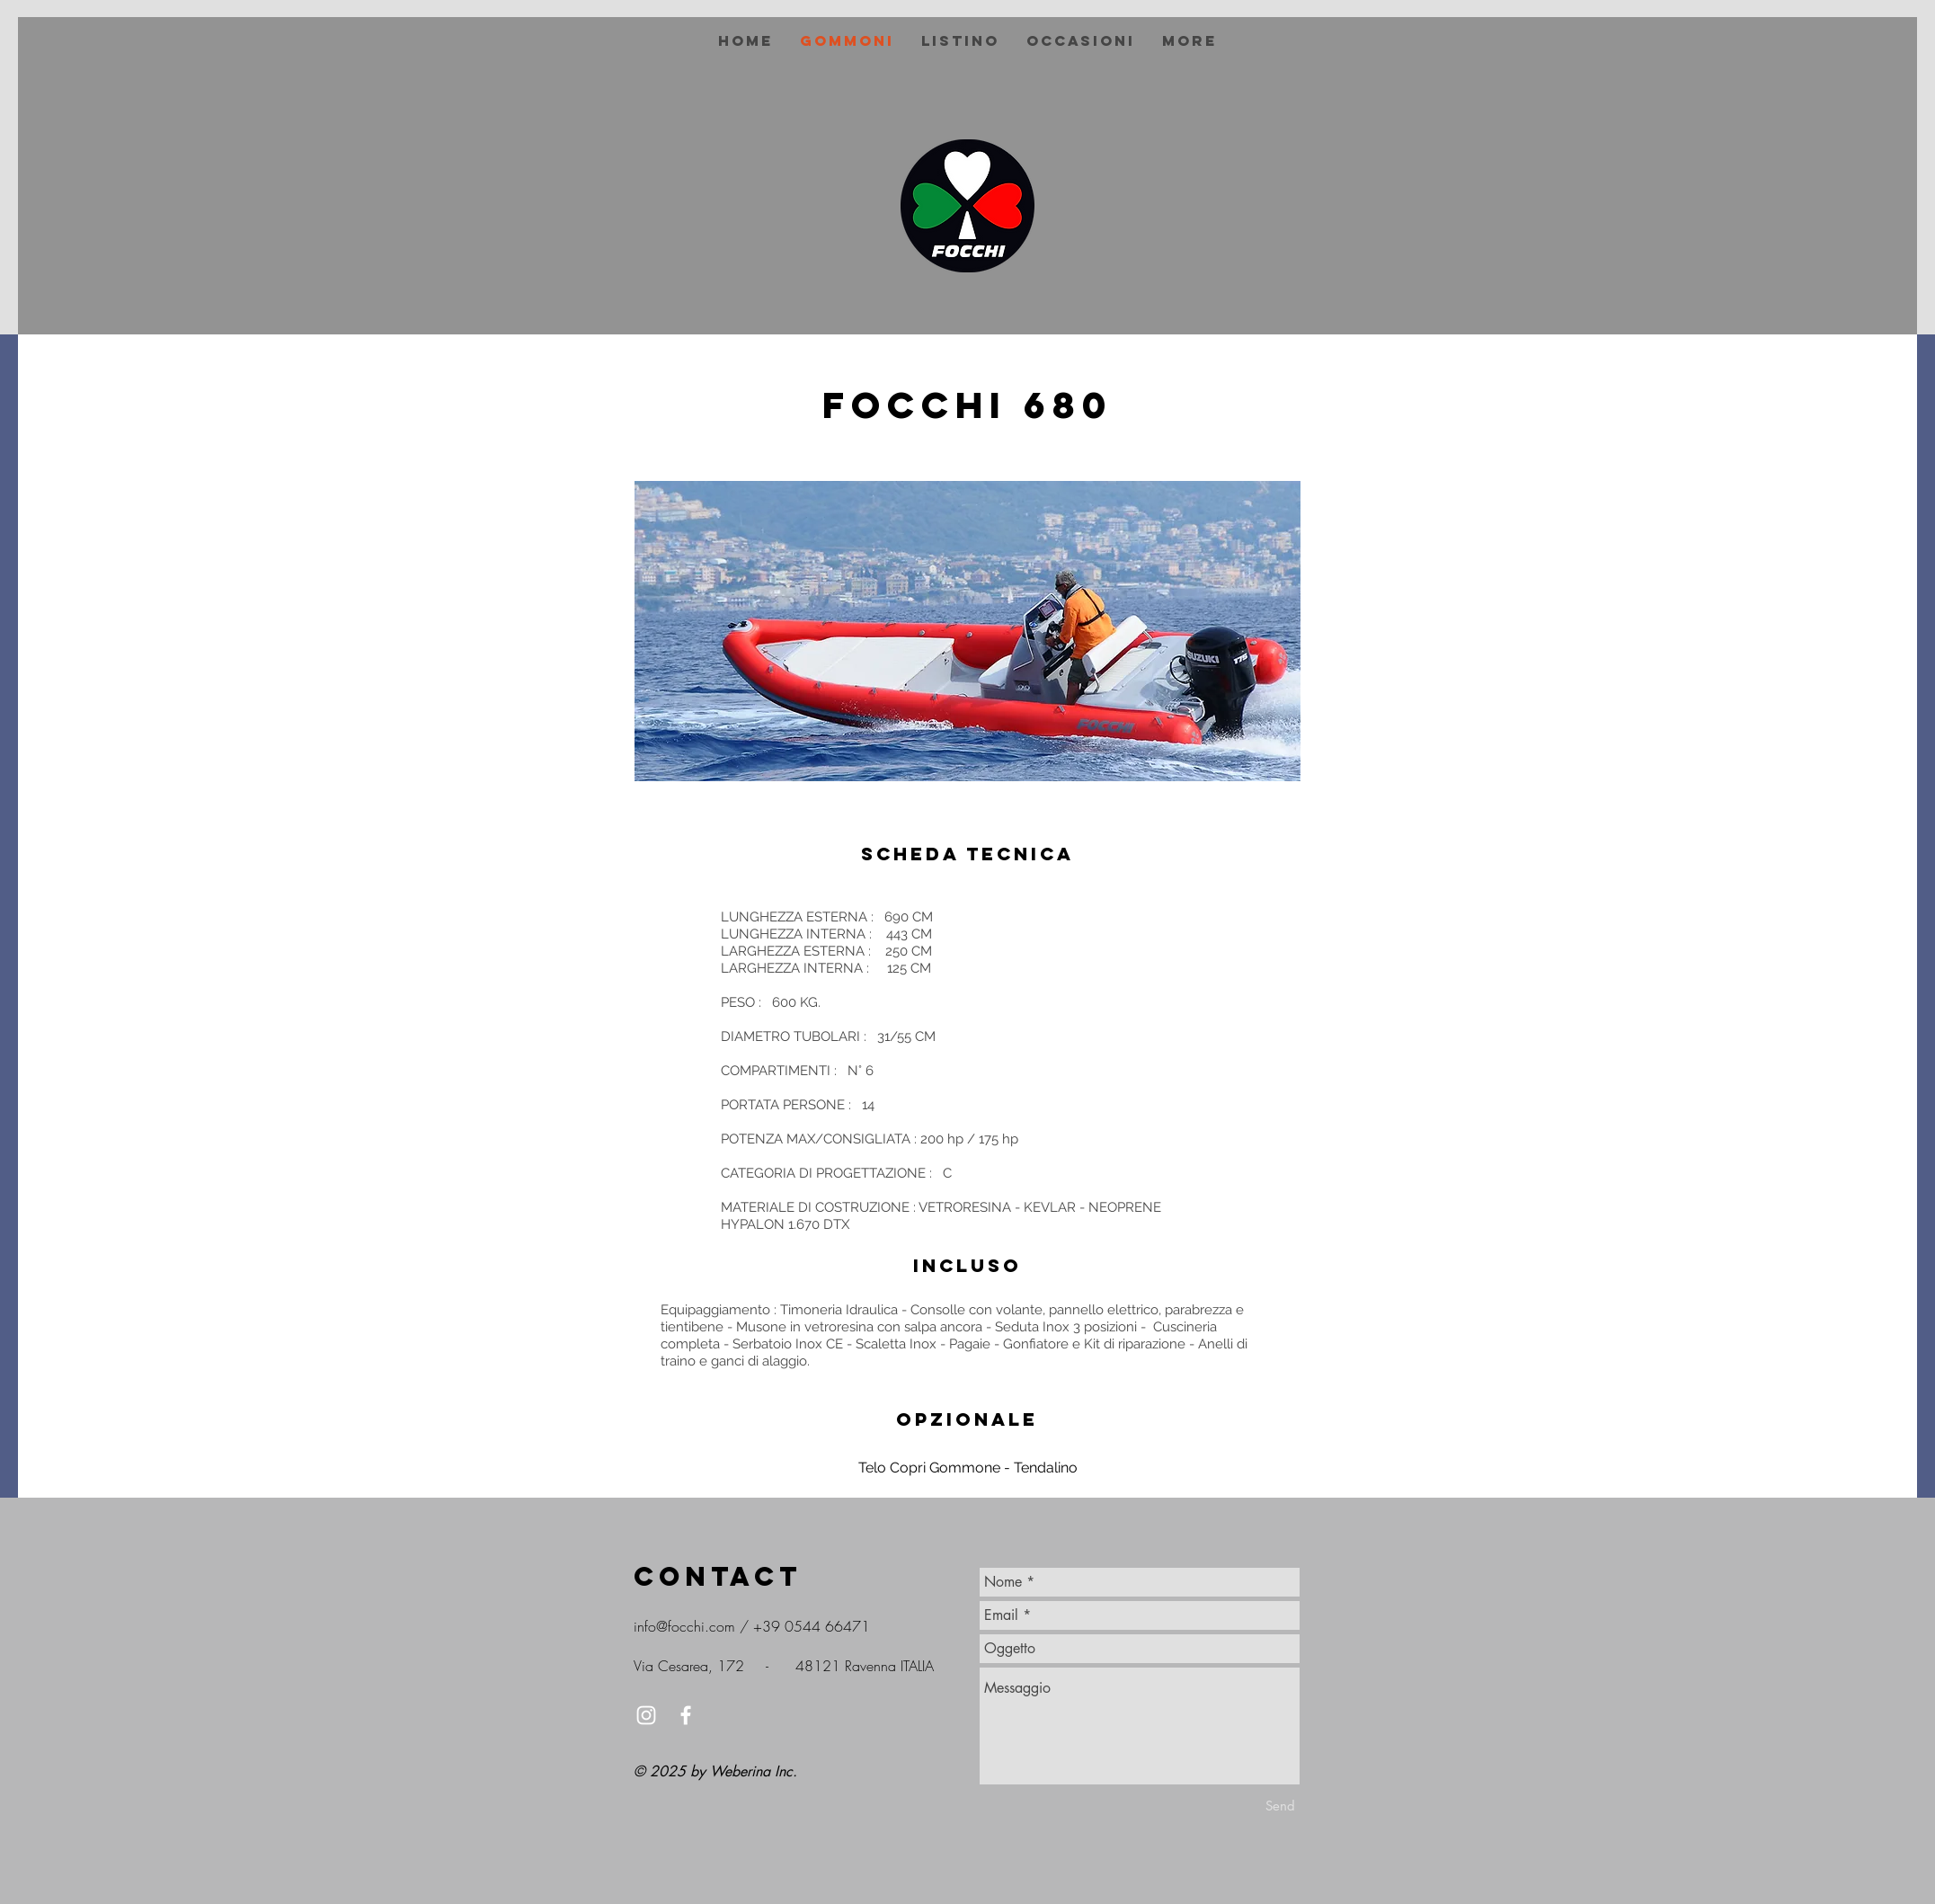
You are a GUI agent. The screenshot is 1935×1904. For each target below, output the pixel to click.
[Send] (1280, 1805)
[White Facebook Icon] (685, 1715)
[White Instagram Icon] (646, 1715)
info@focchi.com (684, 1626)
